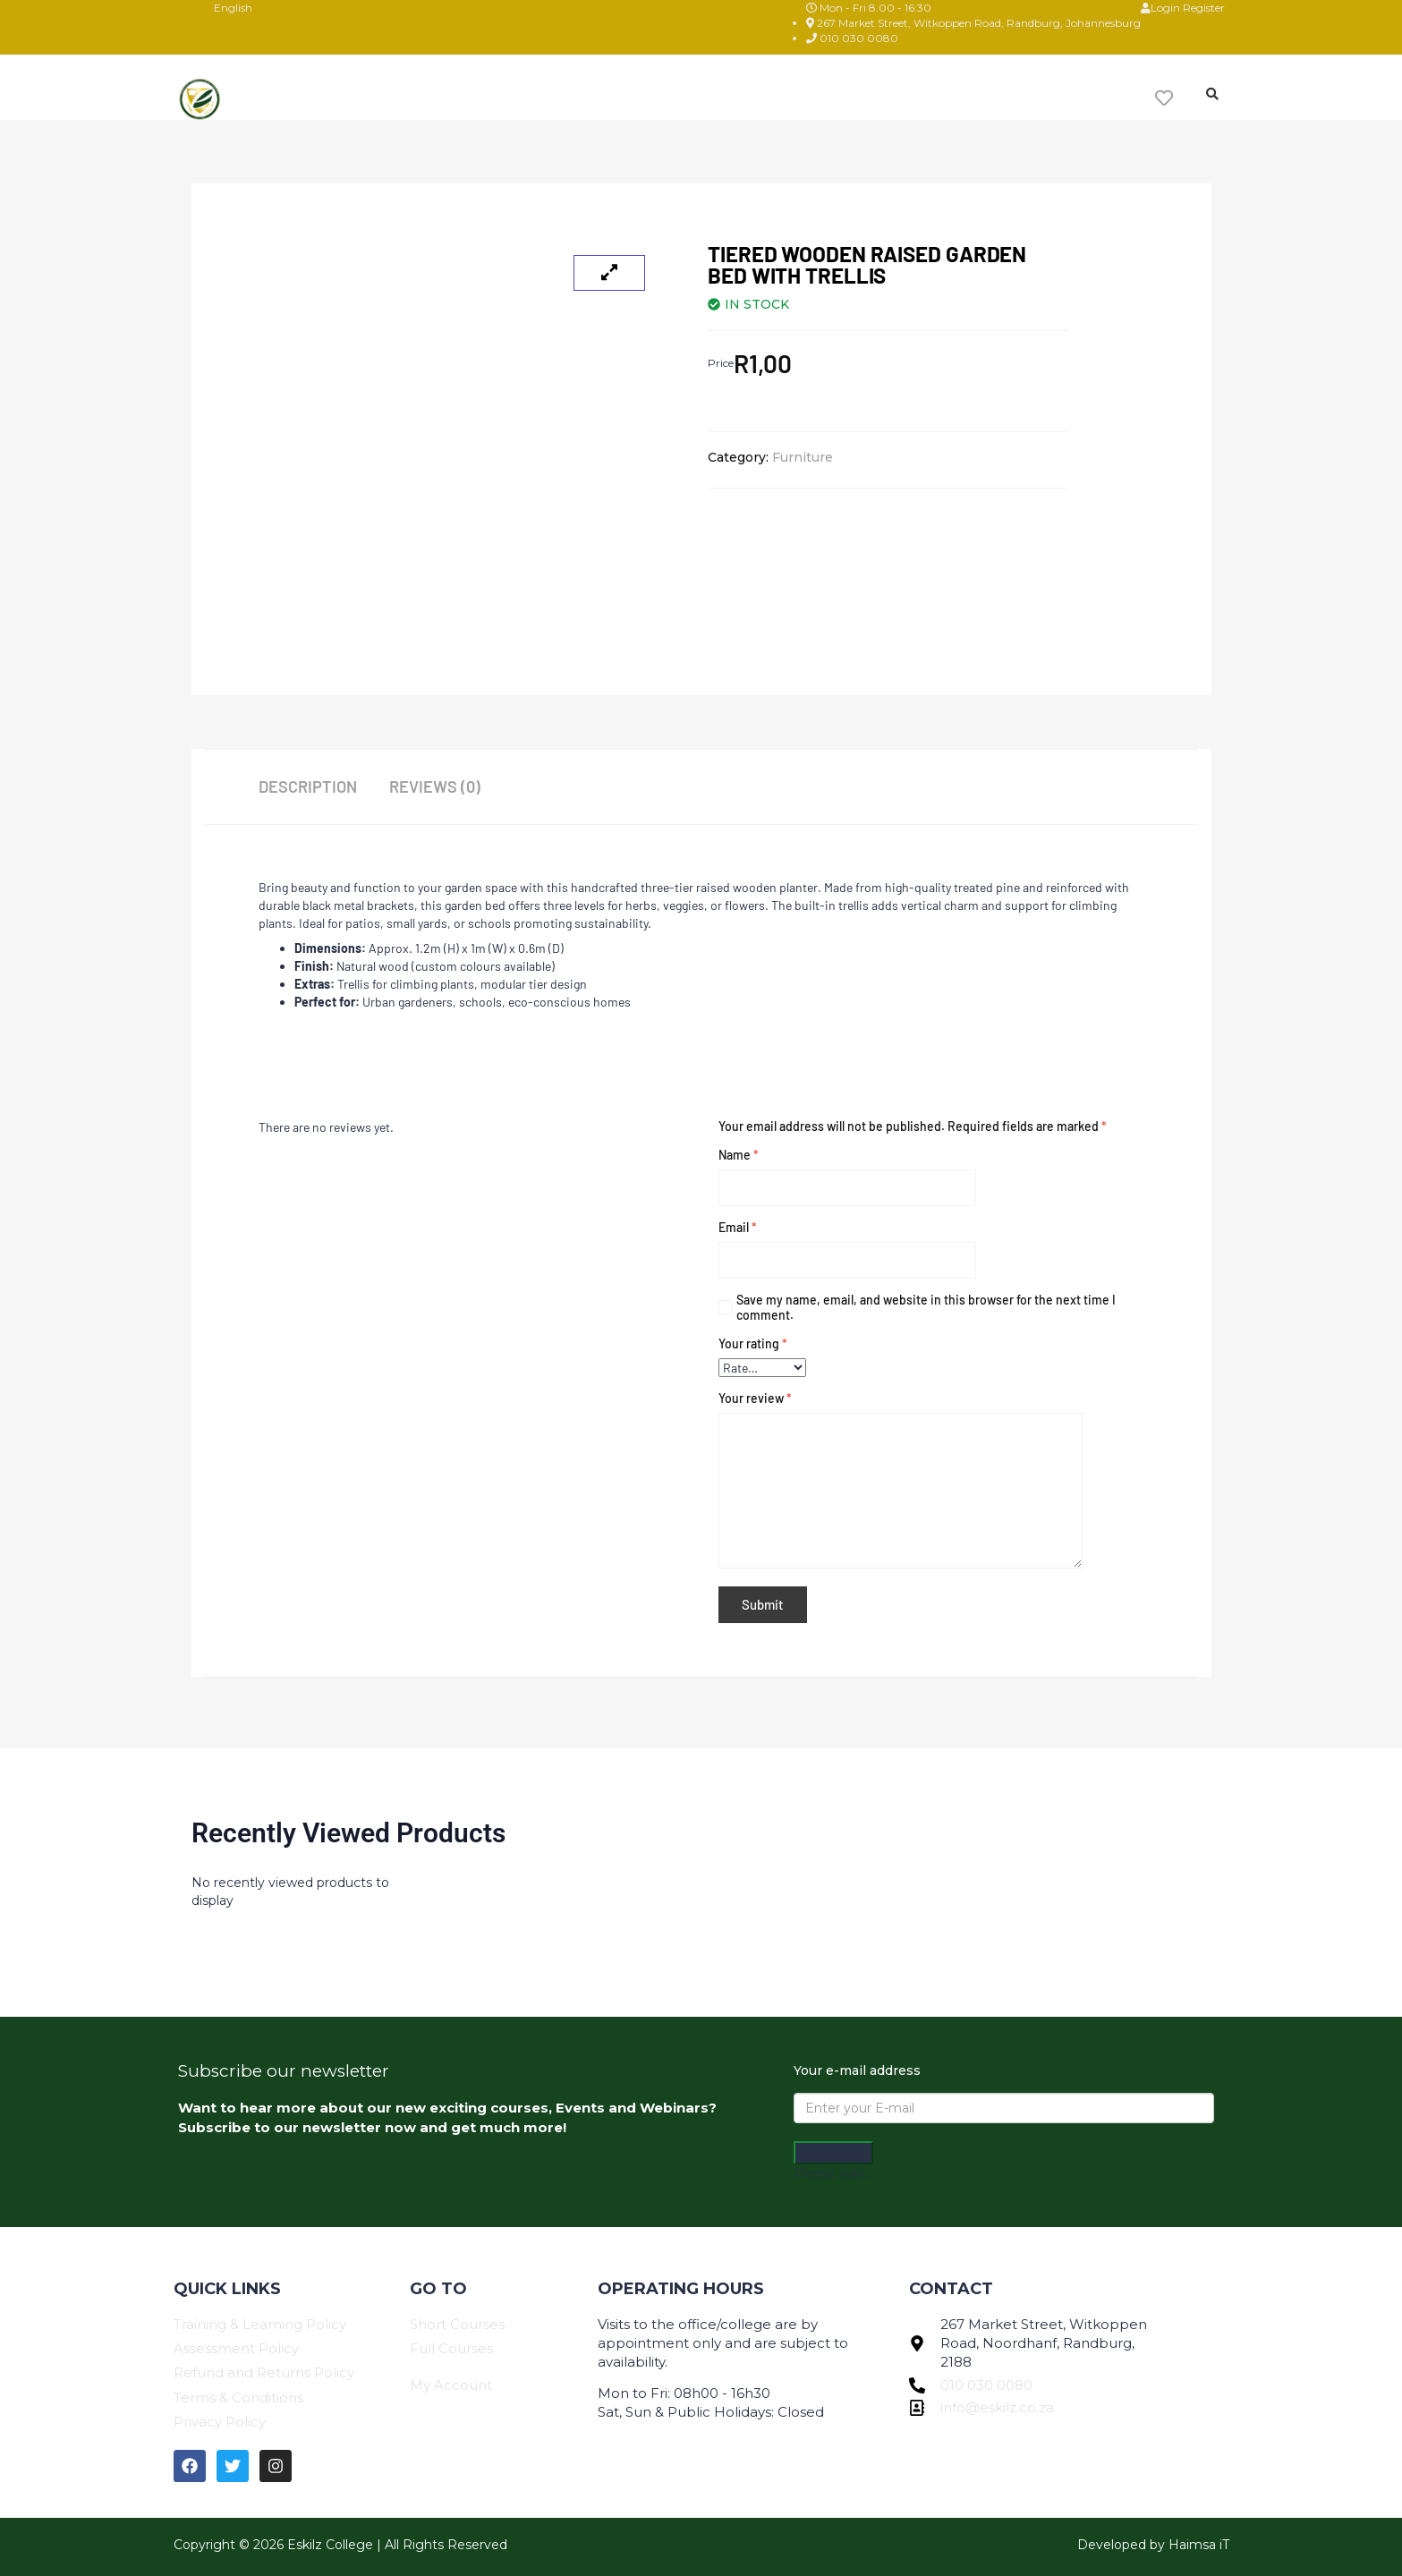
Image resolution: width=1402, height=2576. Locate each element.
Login (1162, 7)
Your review (755, 1398)
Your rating (752, 1343)
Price (721, 363)
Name (738, 1154)
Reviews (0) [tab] (437, 786)
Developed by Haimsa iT (1153, 2540)
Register (1204, 7)
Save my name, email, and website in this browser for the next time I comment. (926, 1307)
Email (737, 1227)
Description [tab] (307, 786)
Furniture (802, 457)
